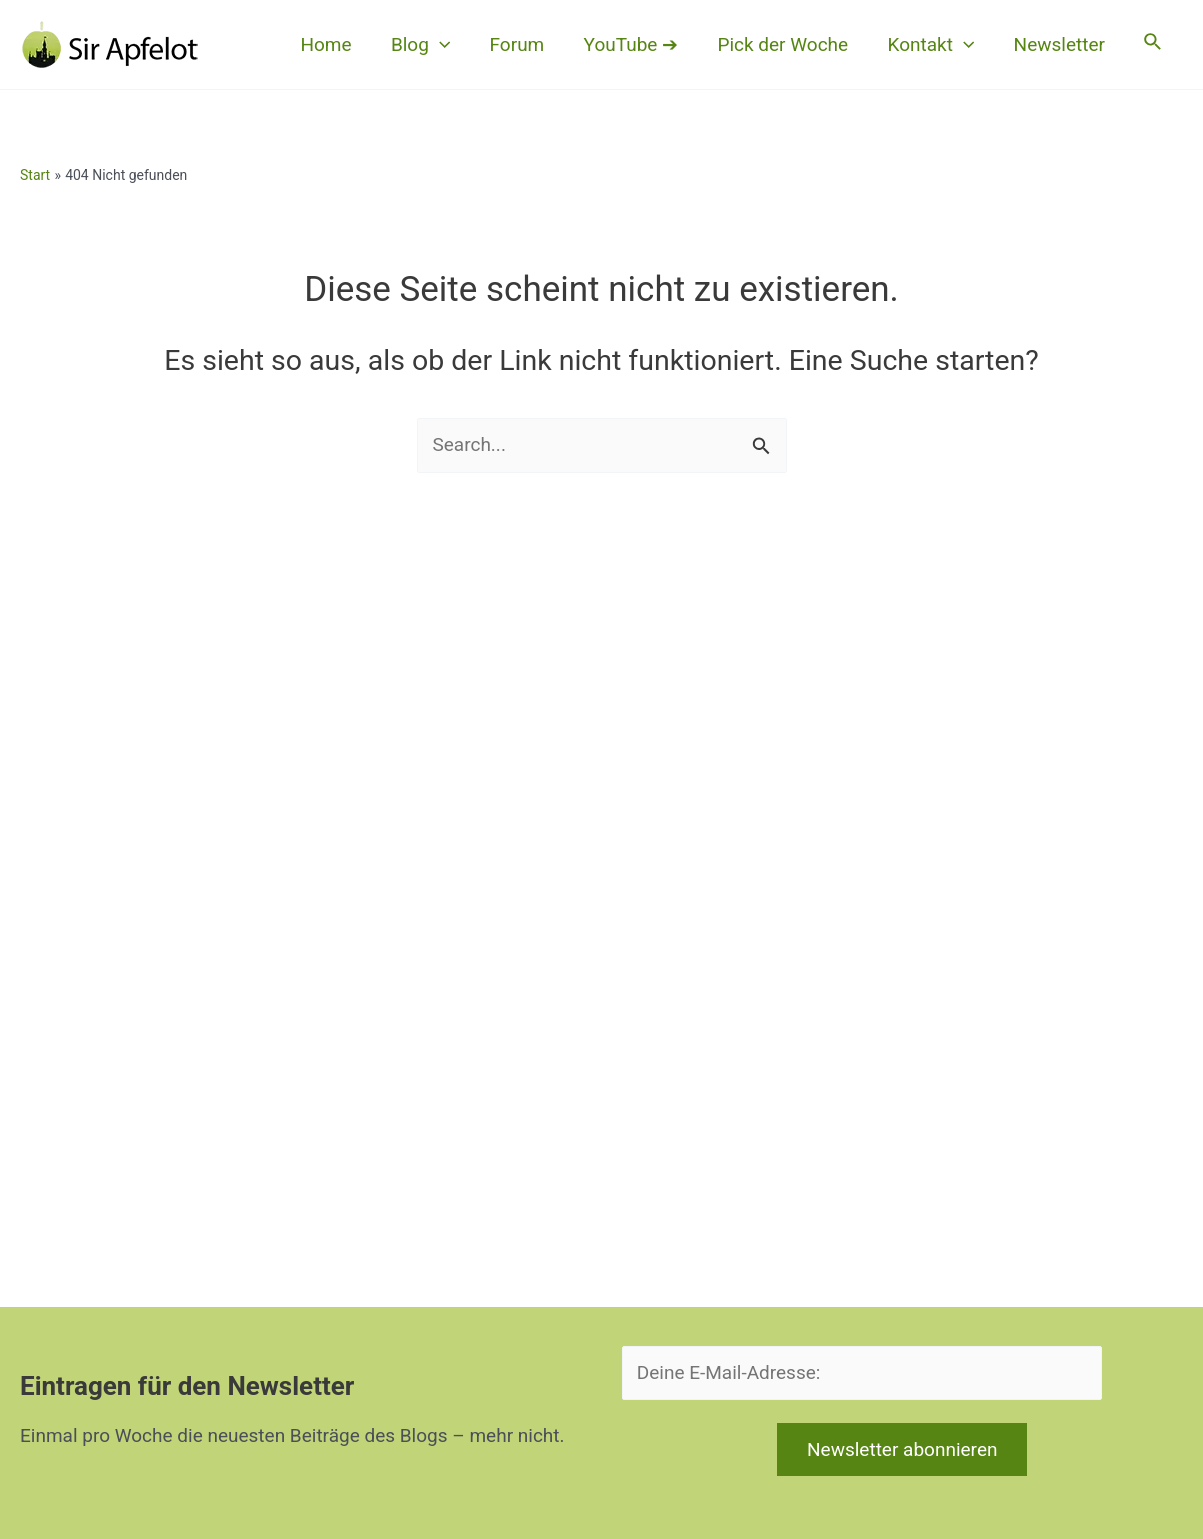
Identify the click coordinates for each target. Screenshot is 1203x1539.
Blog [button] (428, 45)
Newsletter (1061, 44)
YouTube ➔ (637, 44)
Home (335, 44)
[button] (447, 45)
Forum (524, 44)
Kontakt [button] (934, 45)
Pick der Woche (787, 44)
